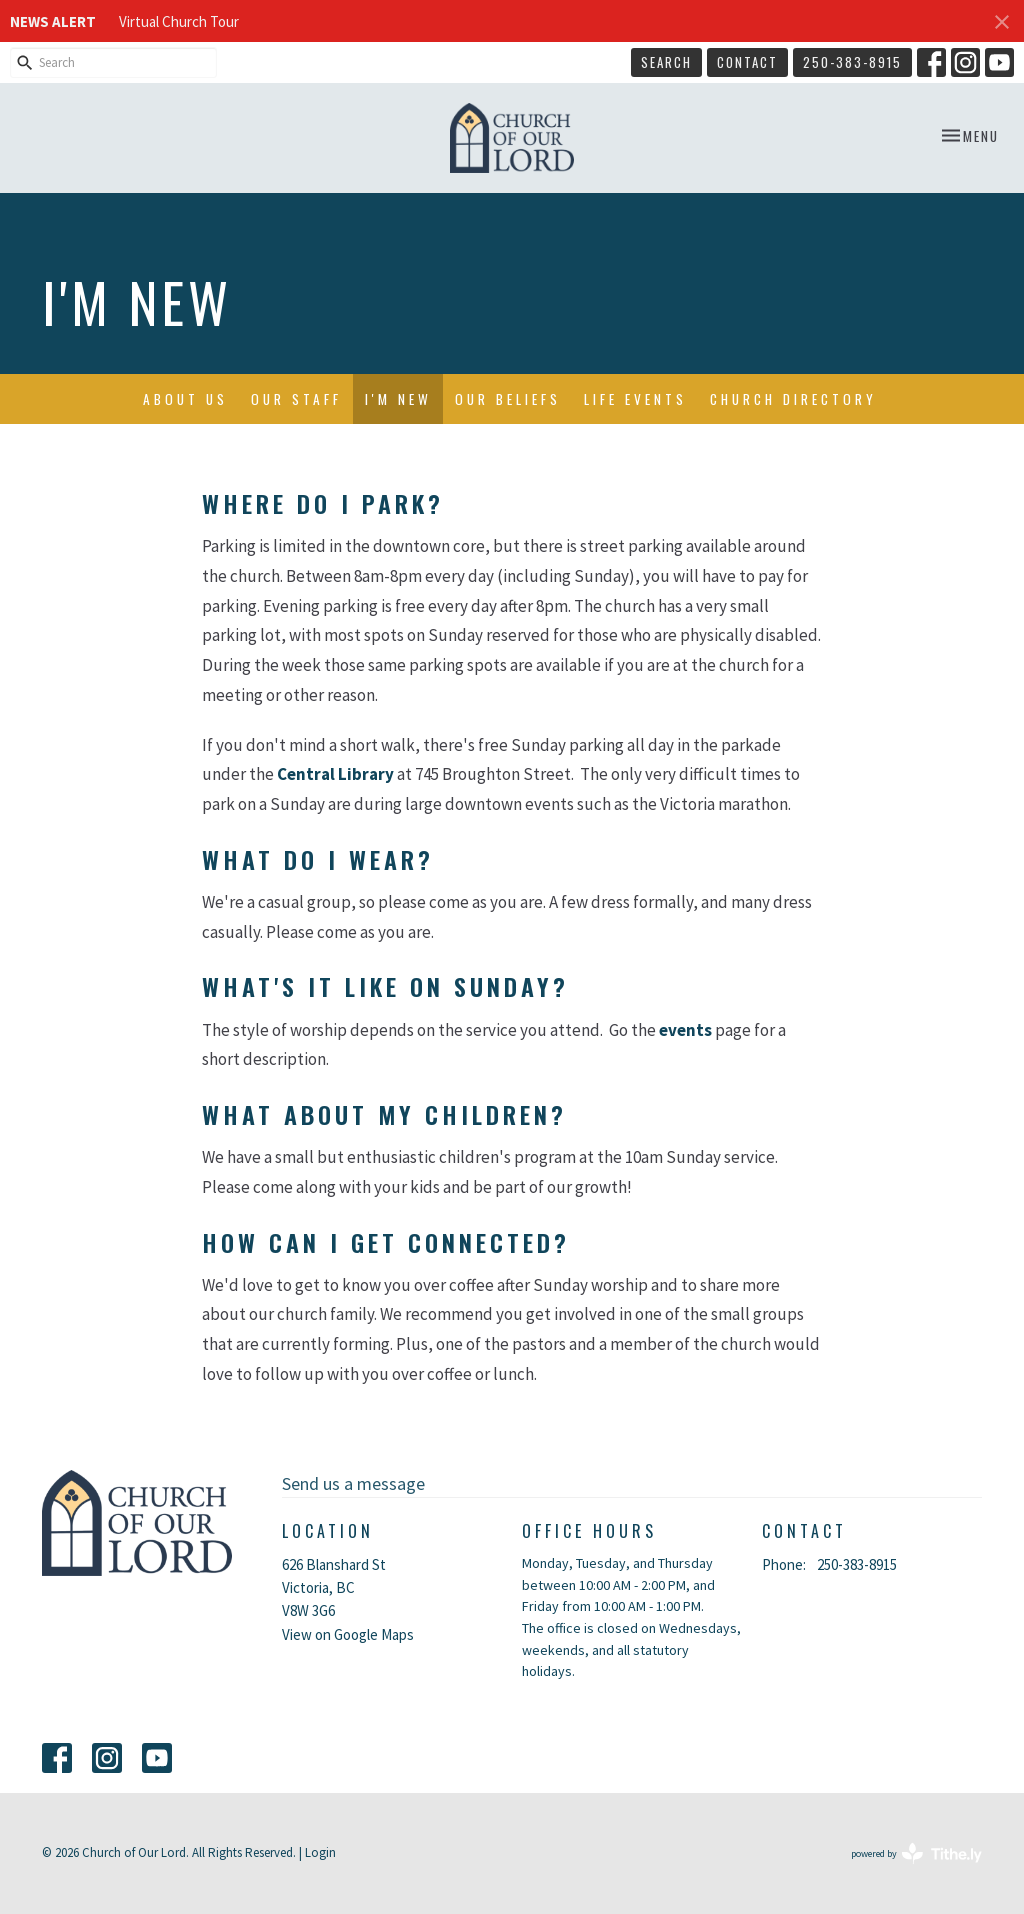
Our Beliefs (508, 399)
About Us (185, 399)
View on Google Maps (348, 1634)
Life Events (635, 399)
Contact (747, 62)
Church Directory (793, 399)
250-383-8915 (852, 62)
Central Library (335, 774)
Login (320, 1852)
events (685, 1030)
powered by (916, 1853)
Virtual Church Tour (179, 21)
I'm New (398, 399)
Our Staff (296, 399)
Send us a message (353, 1483)
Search (666, 62)
